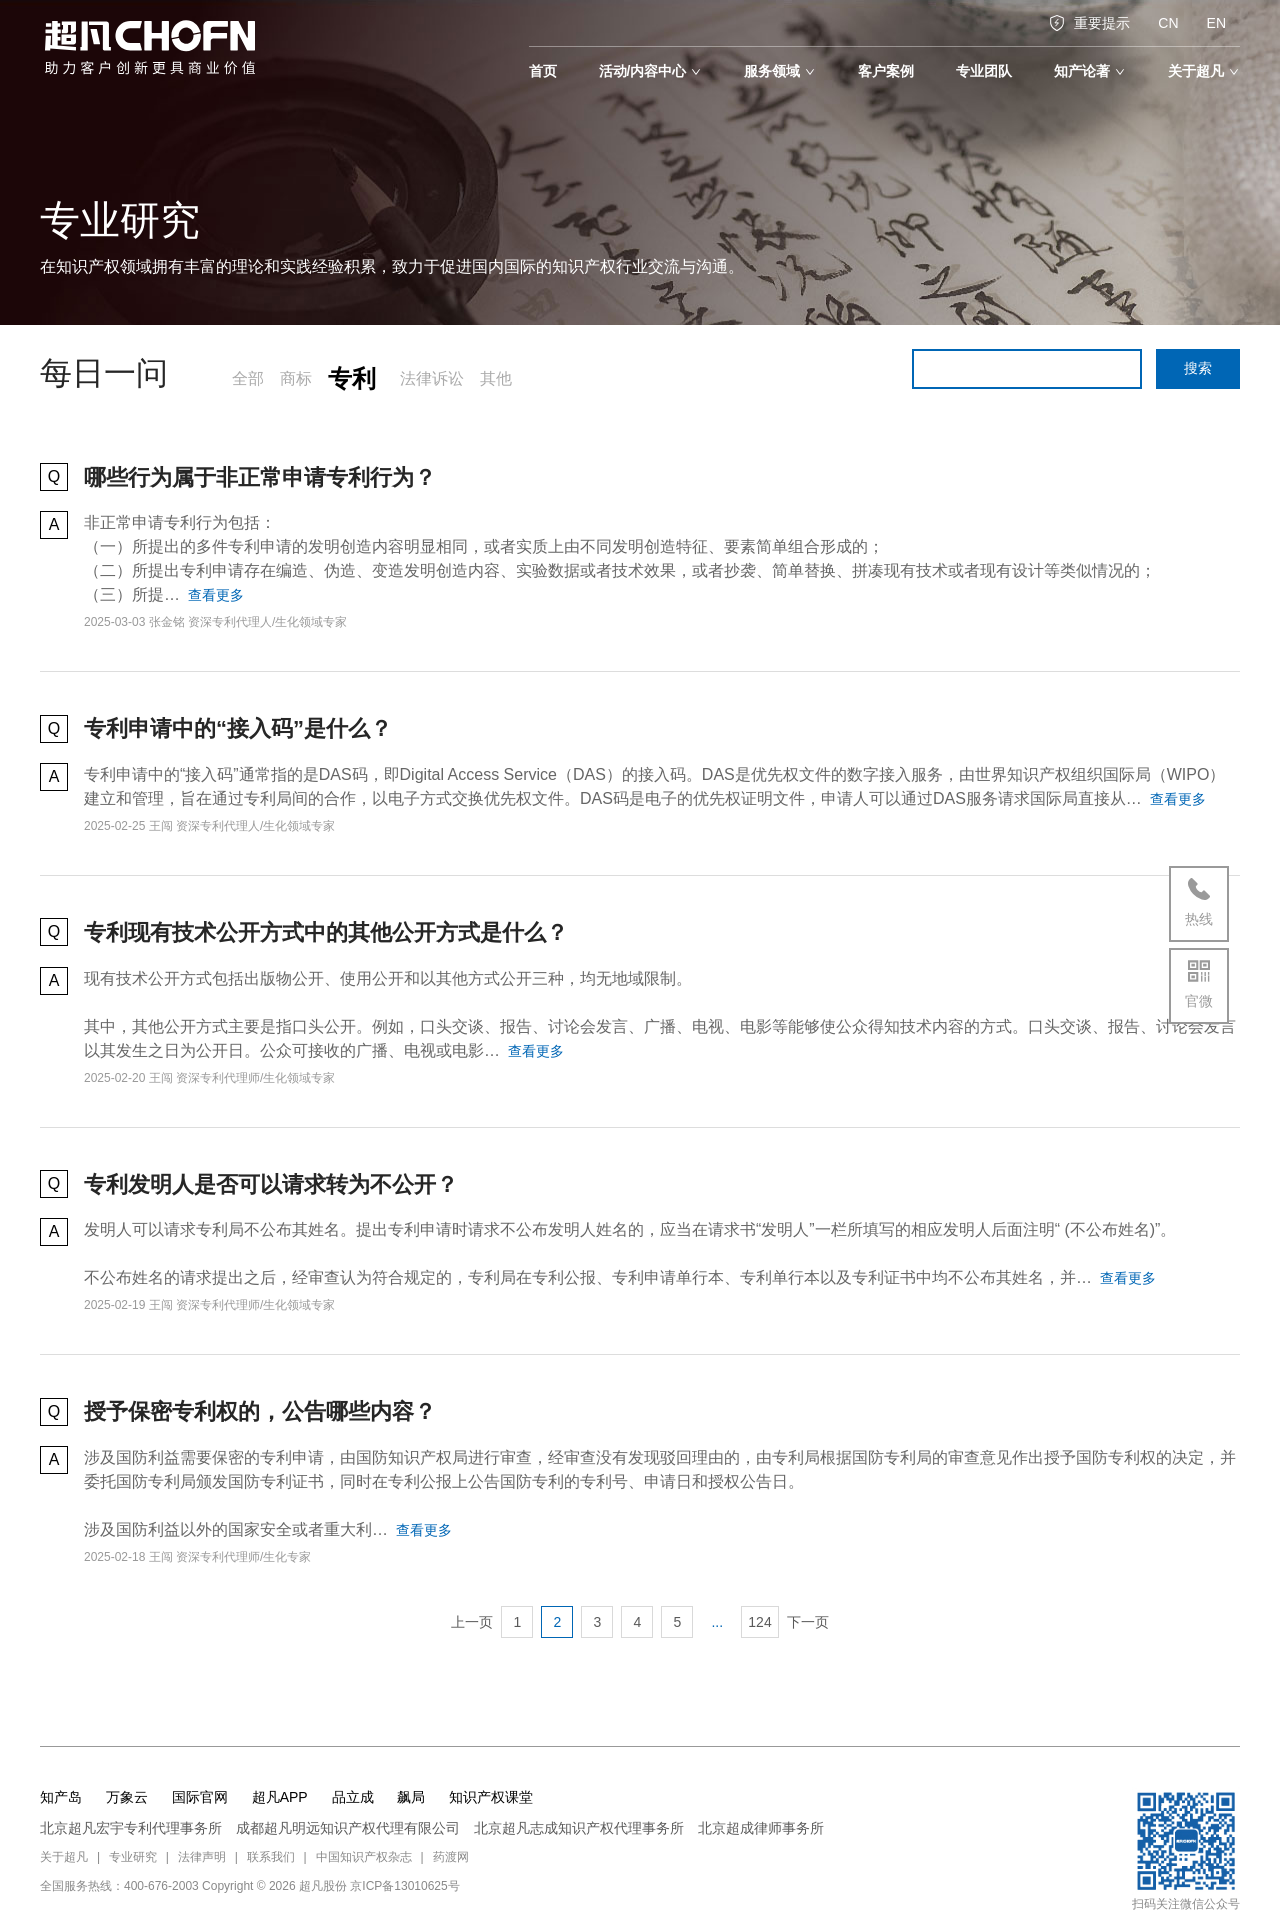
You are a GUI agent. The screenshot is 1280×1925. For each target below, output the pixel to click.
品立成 (353, 1797)
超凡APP (280, 1797)
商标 (296, 378)
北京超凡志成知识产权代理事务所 (579, 1828)
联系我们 (271, 1857)
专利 (352, 378)
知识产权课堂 (491, 1797)
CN (1168, 23)
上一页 (472, 1622)
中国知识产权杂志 (364, 1857)
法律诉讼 (432, 378)
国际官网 (200, 1797)
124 (759, 1622)
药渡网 (451, 1857)
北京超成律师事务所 (761, 1828)
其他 (496, 378)
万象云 (127, 1797)
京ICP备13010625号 (404, 1886)
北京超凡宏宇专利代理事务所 (131, 1828)
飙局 (411, 1797)
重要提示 (1089, 23)
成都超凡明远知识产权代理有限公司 (348, 1828)
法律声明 (202, 1857)
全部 (248, 378)
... (717, 1622)
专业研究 (133, 1857)
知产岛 (61, 1797)
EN (1216, 23)
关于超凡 (64, 1857)
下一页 (808, 1622)
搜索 (1198, 368)
